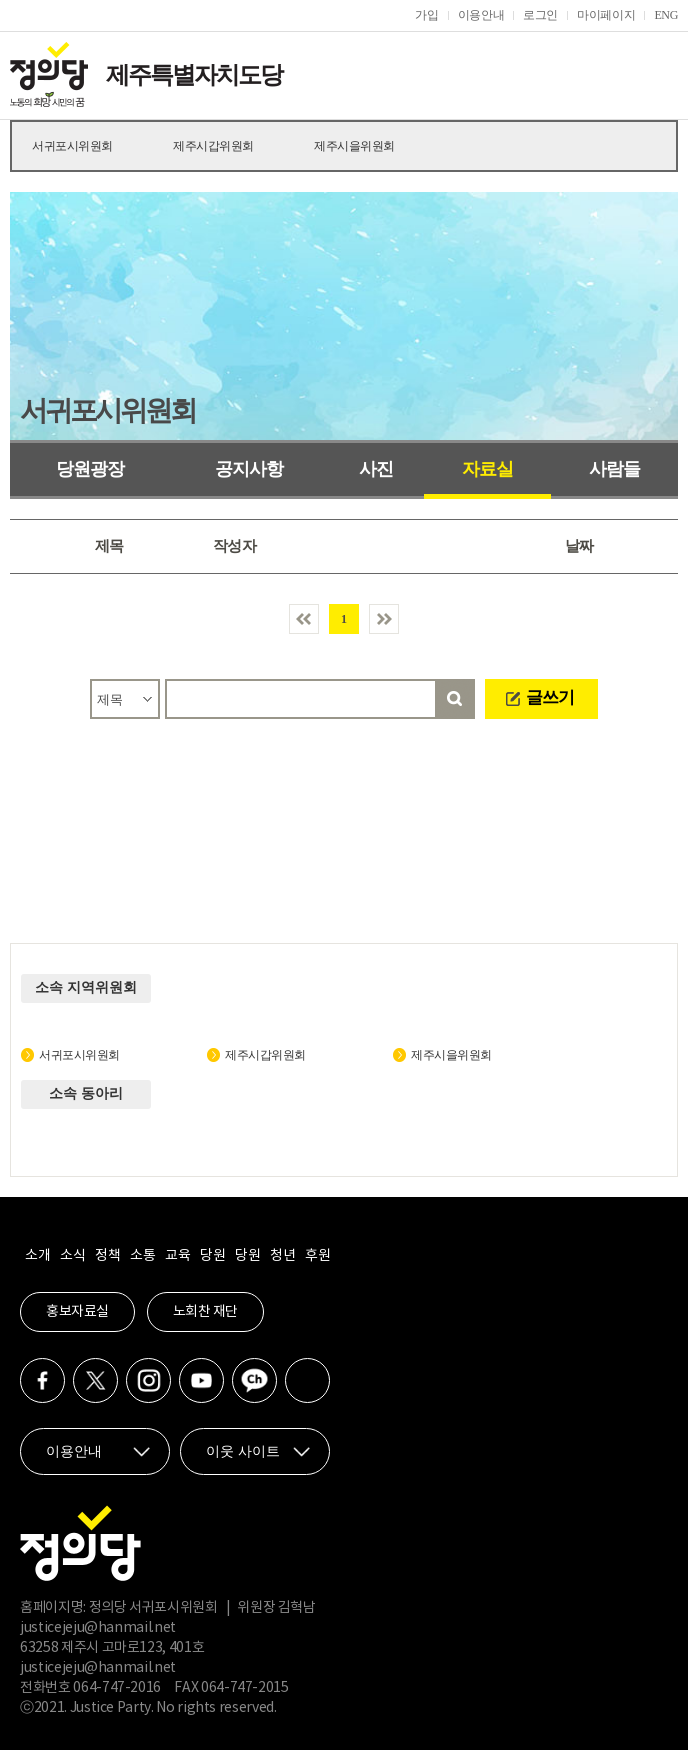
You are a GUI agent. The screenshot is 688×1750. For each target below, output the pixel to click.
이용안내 (481, 15)
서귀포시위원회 (72, 146)
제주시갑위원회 (213, 146)
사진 (376, 469)
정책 (107, 1256)
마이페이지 (606, 15)
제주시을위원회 (354, 146)
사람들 (614, 469)
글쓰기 (550, 697)
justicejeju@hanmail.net (98, 1628)
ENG (666, 15)
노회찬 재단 (205, 1312)
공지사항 (249, 469)
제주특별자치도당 (194, 75)
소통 (142, 1256)
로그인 (540, 15)
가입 (426, 15)
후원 (317, 1256)
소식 (72, 1256)
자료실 (487, 469)
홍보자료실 (77, 1312)
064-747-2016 (117, 1688)
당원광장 (90, 469)
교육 (177, 1256)
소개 (37, 1256)
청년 (282, 1256)
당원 (212, 1256)
